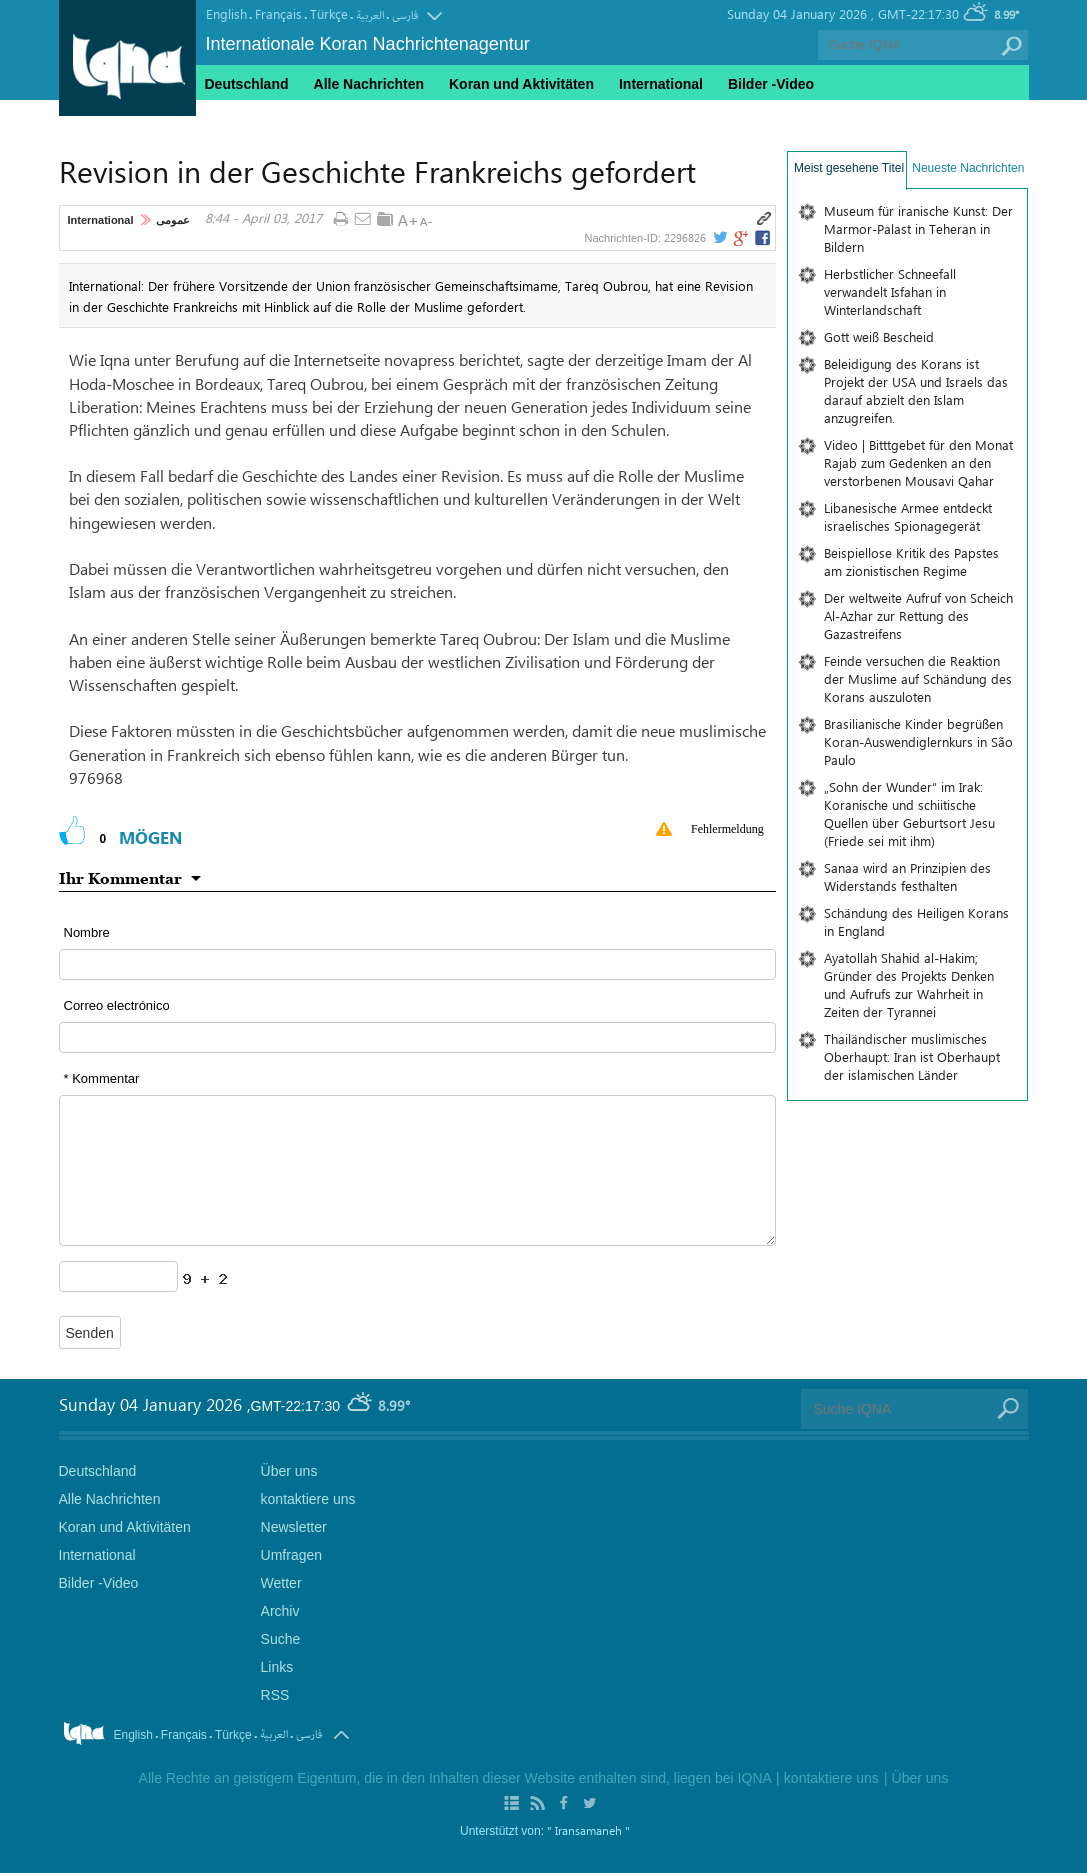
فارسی (405, 15)
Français (278, 13)
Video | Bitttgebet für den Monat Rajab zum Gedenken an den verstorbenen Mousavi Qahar (918, 462)
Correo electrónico (117, 1005)
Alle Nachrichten (369, 84)
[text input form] (418, 964)
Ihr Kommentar (120, 878)
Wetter (281, 1583)
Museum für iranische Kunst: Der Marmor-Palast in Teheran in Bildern (918, 228)
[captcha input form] (119, 1276)
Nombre (87, 932)
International (101, 220)
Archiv (280, 1611)
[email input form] (418, 1037)
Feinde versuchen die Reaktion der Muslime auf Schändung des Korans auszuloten (918, 678)
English (226, 13)
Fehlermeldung (727, 829)
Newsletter (294, 1527)
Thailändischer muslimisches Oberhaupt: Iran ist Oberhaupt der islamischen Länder (912, 1056)
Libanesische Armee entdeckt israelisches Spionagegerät (908, 516)
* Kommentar (102, 1078)
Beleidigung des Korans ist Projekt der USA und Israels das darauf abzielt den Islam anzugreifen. (916, 390)
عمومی (173, 220)
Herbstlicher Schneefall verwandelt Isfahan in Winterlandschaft (890, 291)
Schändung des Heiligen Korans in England (916, 921)
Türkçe (329, 13)
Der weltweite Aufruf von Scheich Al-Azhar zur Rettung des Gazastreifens (918, 615)
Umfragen (291, 1555)
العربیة (370, 15)
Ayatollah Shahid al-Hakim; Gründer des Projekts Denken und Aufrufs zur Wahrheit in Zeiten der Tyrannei (909, 984)
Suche (281, 1639)
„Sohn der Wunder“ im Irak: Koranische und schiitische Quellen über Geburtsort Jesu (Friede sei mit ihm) (909, 813)
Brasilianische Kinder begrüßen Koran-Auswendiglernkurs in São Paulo (918, 741)
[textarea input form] (418, 1170)
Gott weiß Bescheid (879, 336)
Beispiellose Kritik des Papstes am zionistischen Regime (911, 561)
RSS (275, 1695)
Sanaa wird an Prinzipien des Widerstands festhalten (907, 876)
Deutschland (247, 84)
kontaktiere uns (308, 1499)
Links (277, 1667)
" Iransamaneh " (588, 1830)
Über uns (289, 1471)
